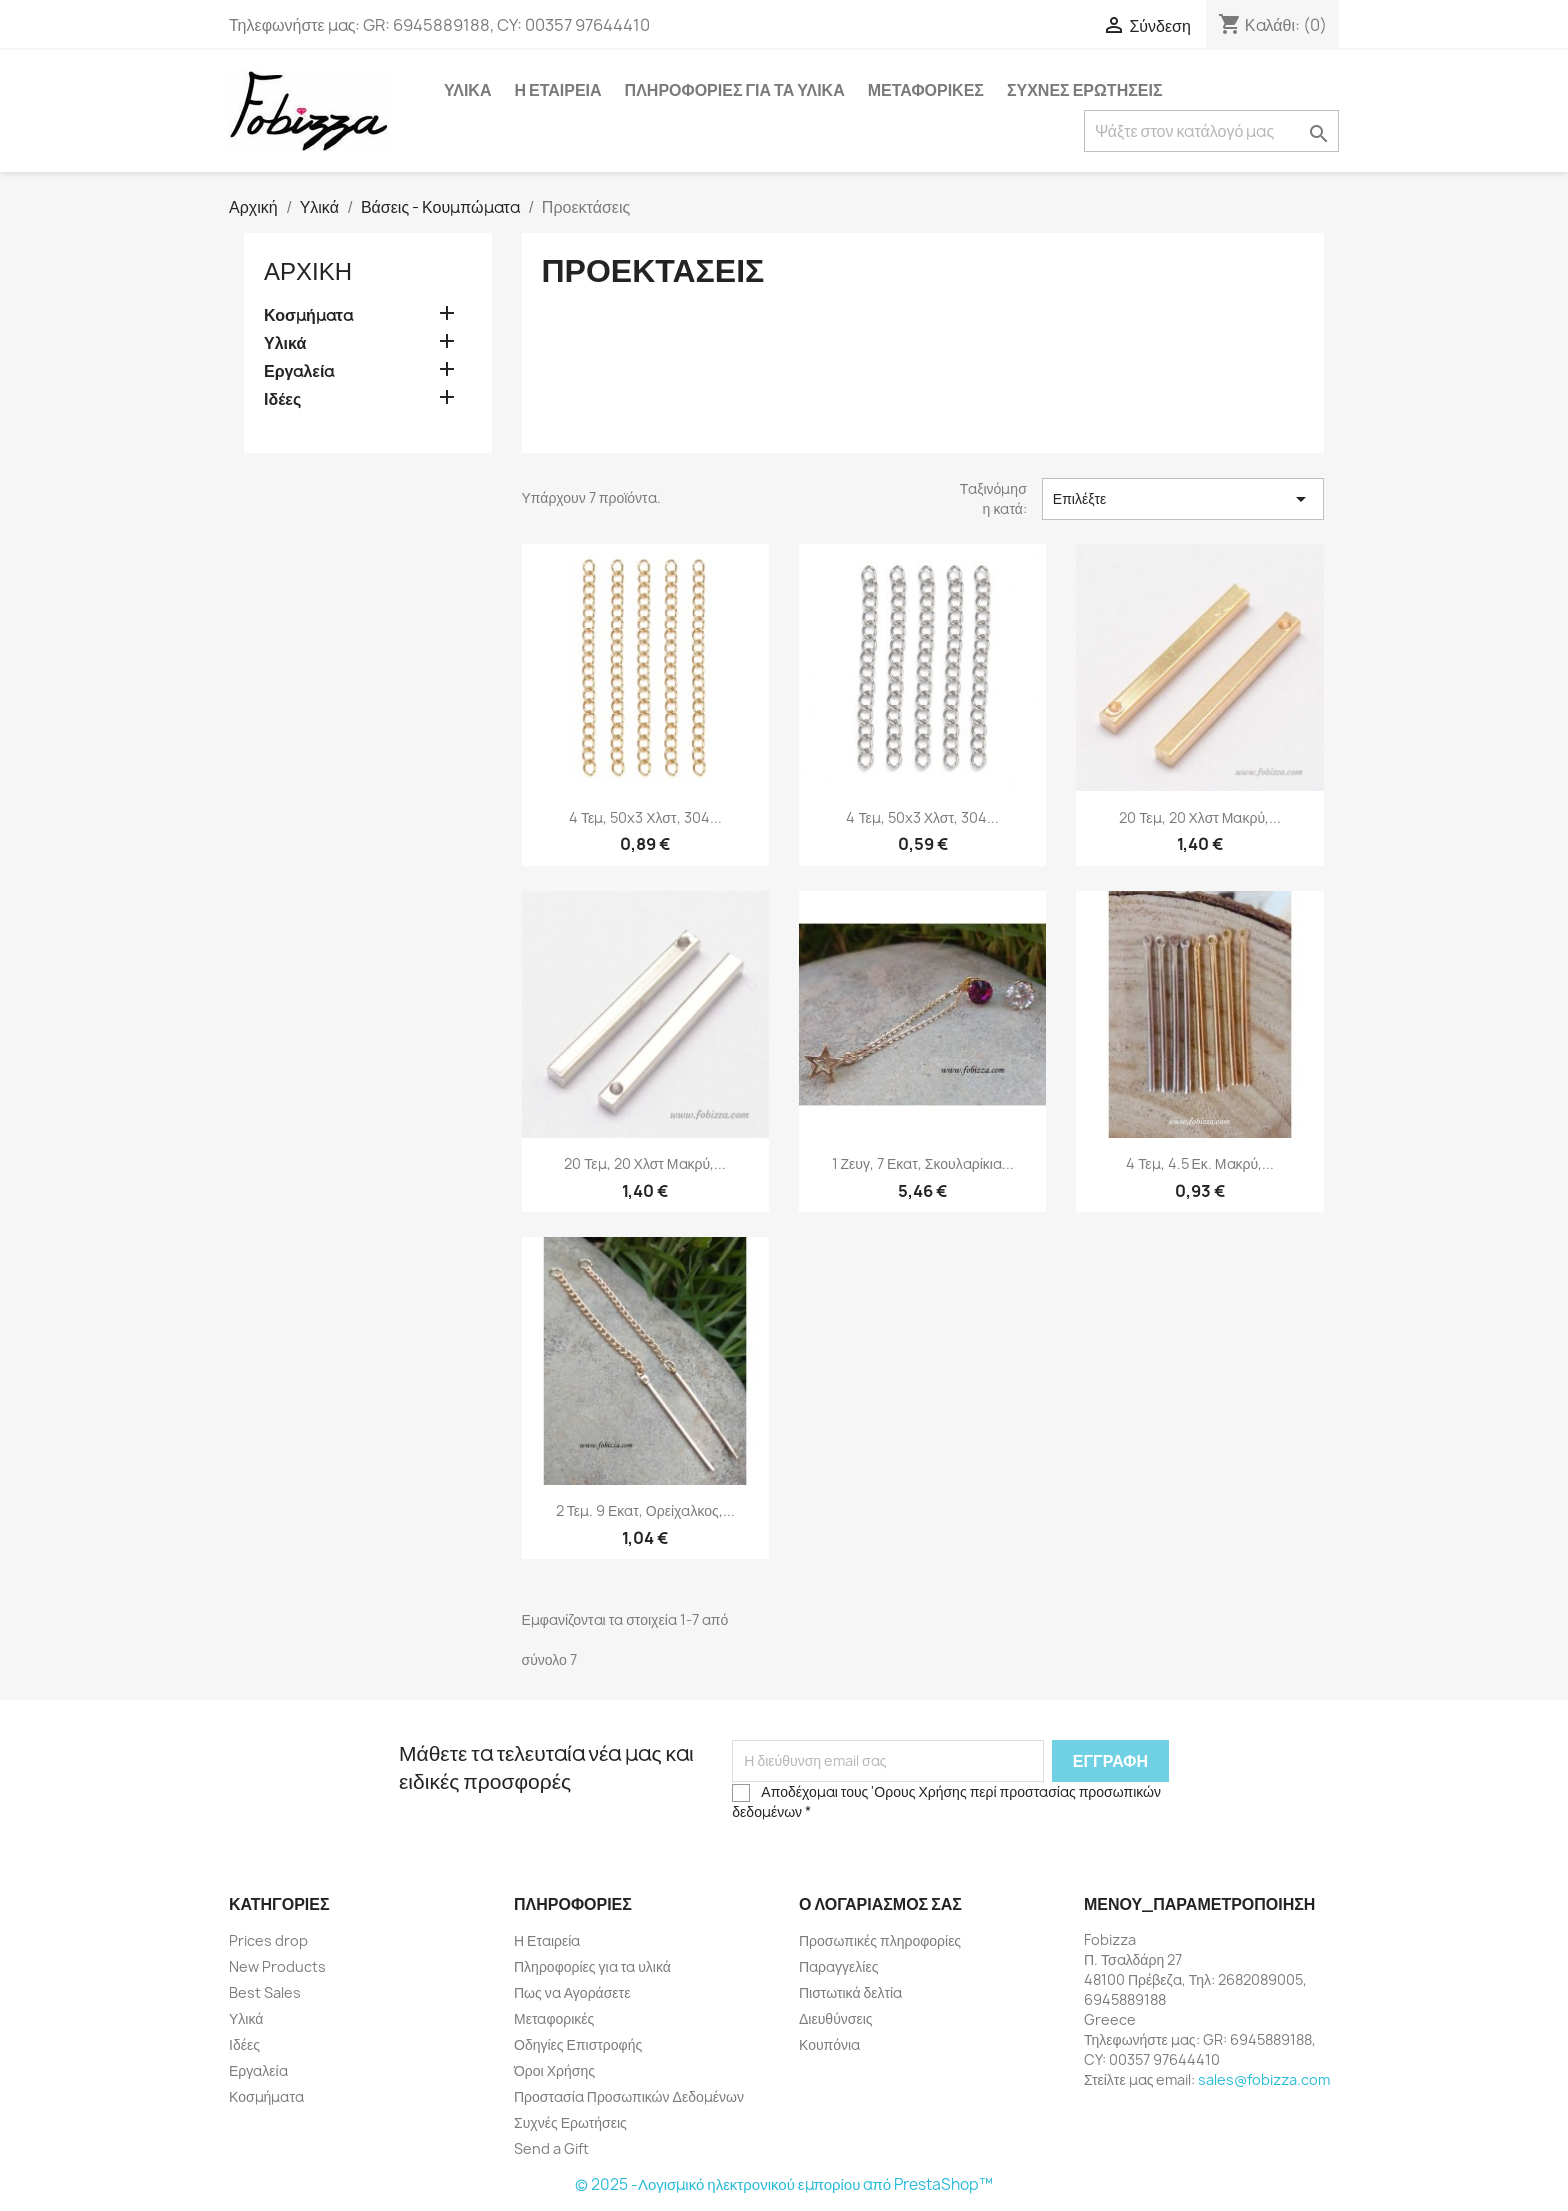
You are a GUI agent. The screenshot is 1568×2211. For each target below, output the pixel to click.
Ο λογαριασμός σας (880, 1904)
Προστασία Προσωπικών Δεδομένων (629, 2096)
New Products (277, 1966)
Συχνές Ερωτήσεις (1085, 90)
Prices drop (268, 1940)
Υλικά (467, 90)
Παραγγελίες (838, 1966)
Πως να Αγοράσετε (572, 1992)
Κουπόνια (829, 2044)
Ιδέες (282, 399)
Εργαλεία (299, 371)
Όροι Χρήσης (554, 2070)
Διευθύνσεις (836, 2018)
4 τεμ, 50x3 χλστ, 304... (645, 817)
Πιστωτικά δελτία (850, 1992)
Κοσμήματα (308, 315)
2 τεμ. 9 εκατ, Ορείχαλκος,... (645, 1510)
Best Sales (265, 1992)
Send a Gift (551, 2148)
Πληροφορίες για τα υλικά (735, 90)
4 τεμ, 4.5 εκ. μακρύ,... (1200, 1163)
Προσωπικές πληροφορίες (880, 1940)
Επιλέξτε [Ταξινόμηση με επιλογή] (1183, 499)
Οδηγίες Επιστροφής (578, 2044)
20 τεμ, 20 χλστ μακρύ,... (1200, 817)
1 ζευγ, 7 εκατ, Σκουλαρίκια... (923, 1163)
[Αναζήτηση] (1211, 131)
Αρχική (308, 271)
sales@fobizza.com (1264, 2079)
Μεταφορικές (926, 90)
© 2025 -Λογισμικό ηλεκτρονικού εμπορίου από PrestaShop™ (784, 2184)
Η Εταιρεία (557, 90)
